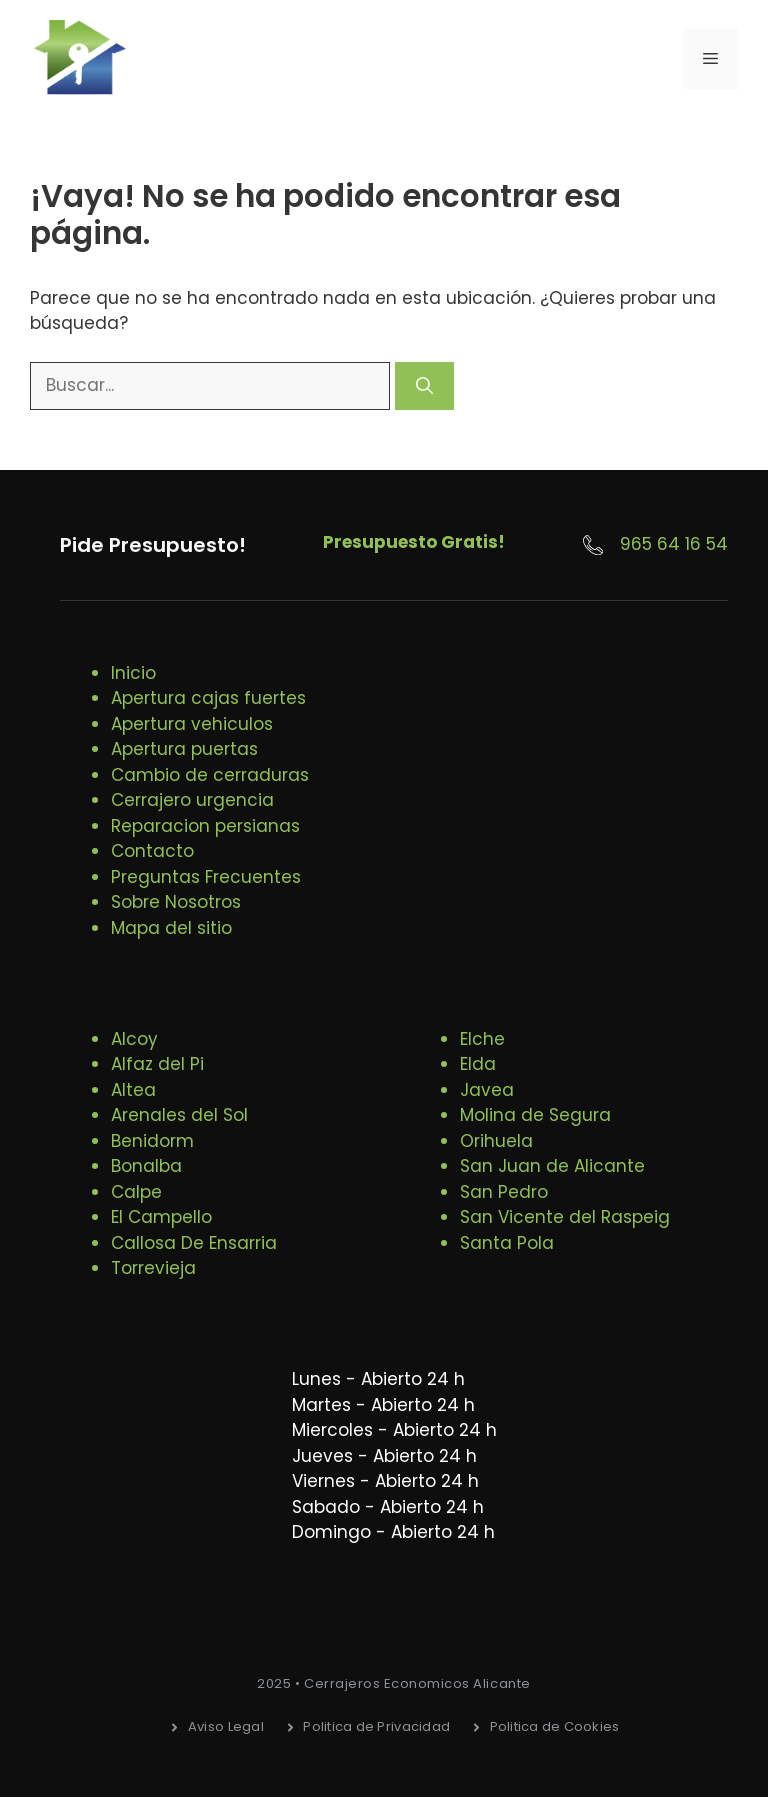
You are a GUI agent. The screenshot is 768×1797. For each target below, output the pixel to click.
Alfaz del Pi (157, 1064)
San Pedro (504, 1192)
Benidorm (152, 1141)
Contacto (152, 851)
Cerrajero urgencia (192, 800)
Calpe (136, 1192)
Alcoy (134, 1039)
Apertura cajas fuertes (208, 698)
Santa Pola (507, 1243)
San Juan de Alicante (552, 1166)
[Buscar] (424, 386)
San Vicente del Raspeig (565, 1217)
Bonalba (146, 1166)
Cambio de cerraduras (210, 775)
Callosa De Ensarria (194, 1243)
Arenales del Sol (179, 1115)
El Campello (161, 1217)
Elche (482, 1039)
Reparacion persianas (205, 826)
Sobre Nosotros (176, 902)
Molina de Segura (535, 1115)
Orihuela (496, 1141)
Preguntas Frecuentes (206, 877)
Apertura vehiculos (192, 724)
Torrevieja (153, 1268)
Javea (487, 1090)
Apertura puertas (184, 749)
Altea (133, 1090)
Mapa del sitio (171, 928)
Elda (478, 1064)
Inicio (133, 673)
